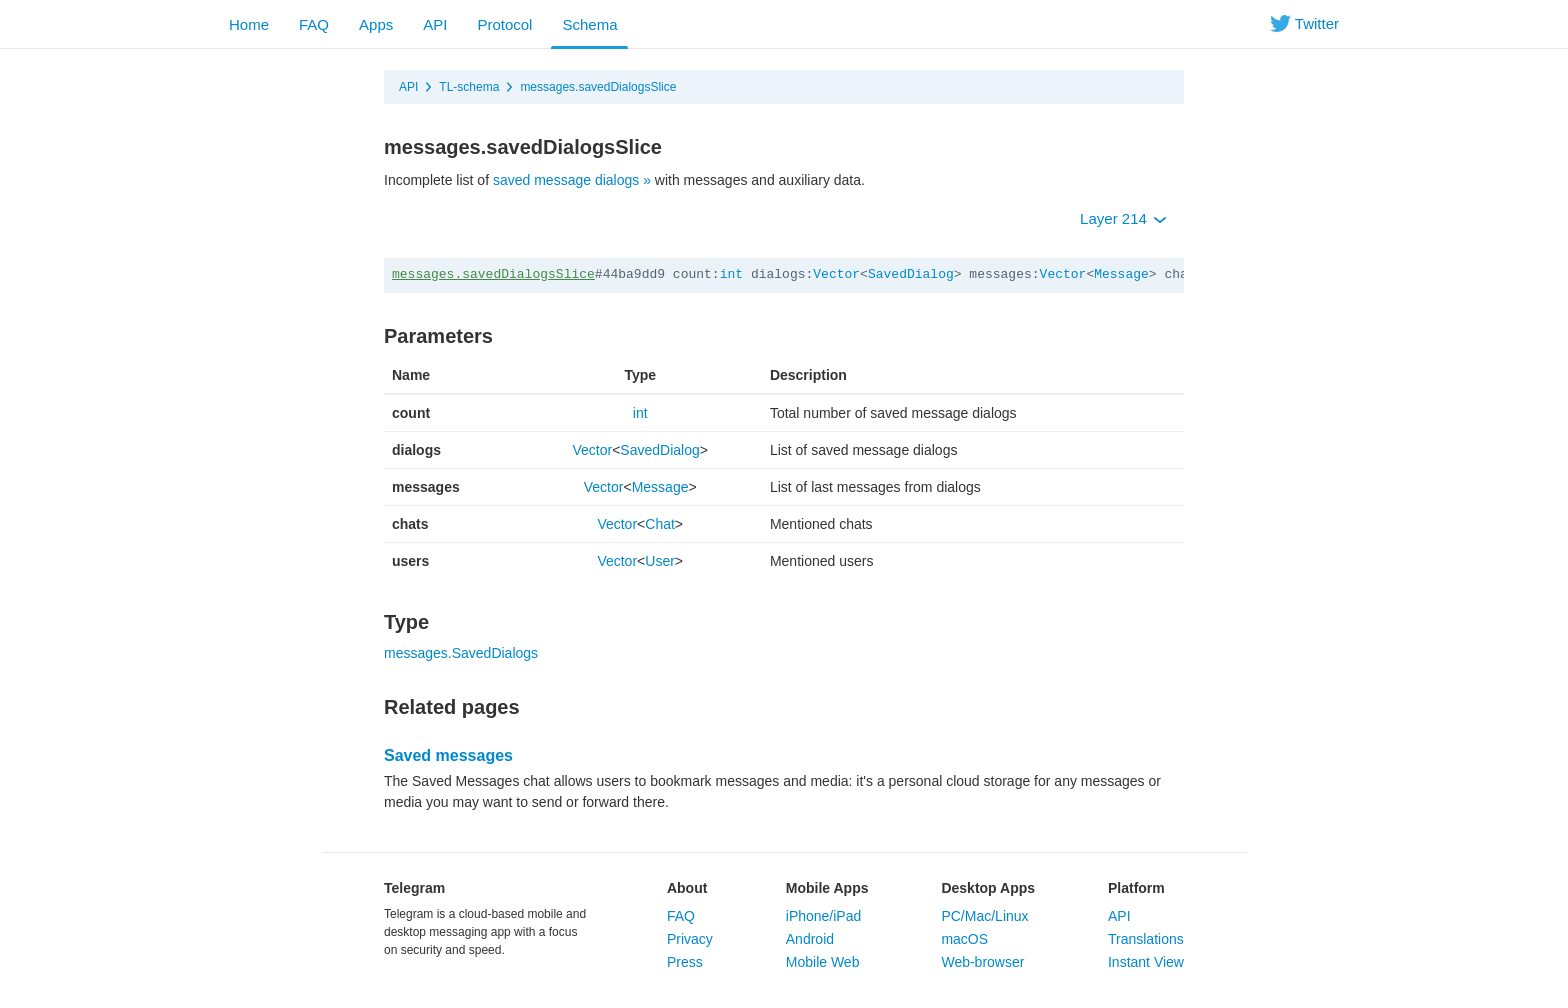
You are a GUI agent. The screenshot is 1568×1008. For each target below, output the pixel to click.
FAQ (314, 24)
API (435, 24)
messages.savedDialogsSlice (598, 87)
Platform (1136, 888)
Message (1121, 274)
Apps (376, 24)
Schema (589, 24)
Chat (660, 524)
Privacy (690, 939)
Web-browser (982, 962)
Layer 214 (1123, 218)
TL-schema (469, 87)
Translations (1146, 939)
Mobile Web (823, 962)
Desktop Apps (988, 888)
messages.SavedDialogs (461, 653)
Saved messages (448, 755)
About (687, 888)
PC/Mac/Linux (984, 916)
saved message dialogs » (572, 180)
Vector (836, 274)
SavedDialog (911, 274)
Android (810, 939)
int (731, 274)
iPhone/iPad (824, 916)
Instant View (1146, 962)
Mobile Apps (827, 888)
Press (685, 962)
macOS (964, 939)
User (660, 561)
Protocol (504, 24)
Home (249, 24)
